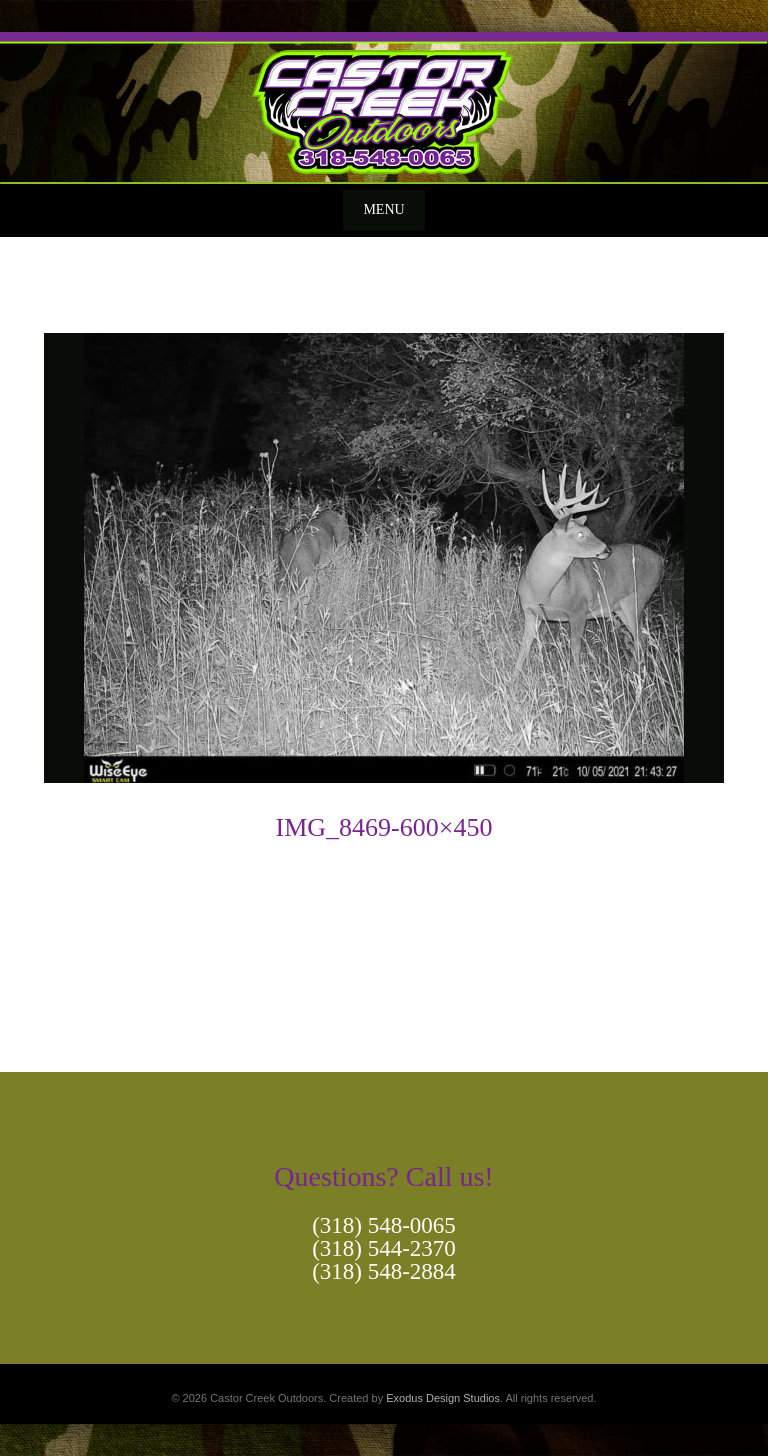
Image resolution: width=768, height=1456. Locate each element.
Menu (383, 209)
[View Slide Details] (384, 108)
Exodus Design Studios (443, 1398)
